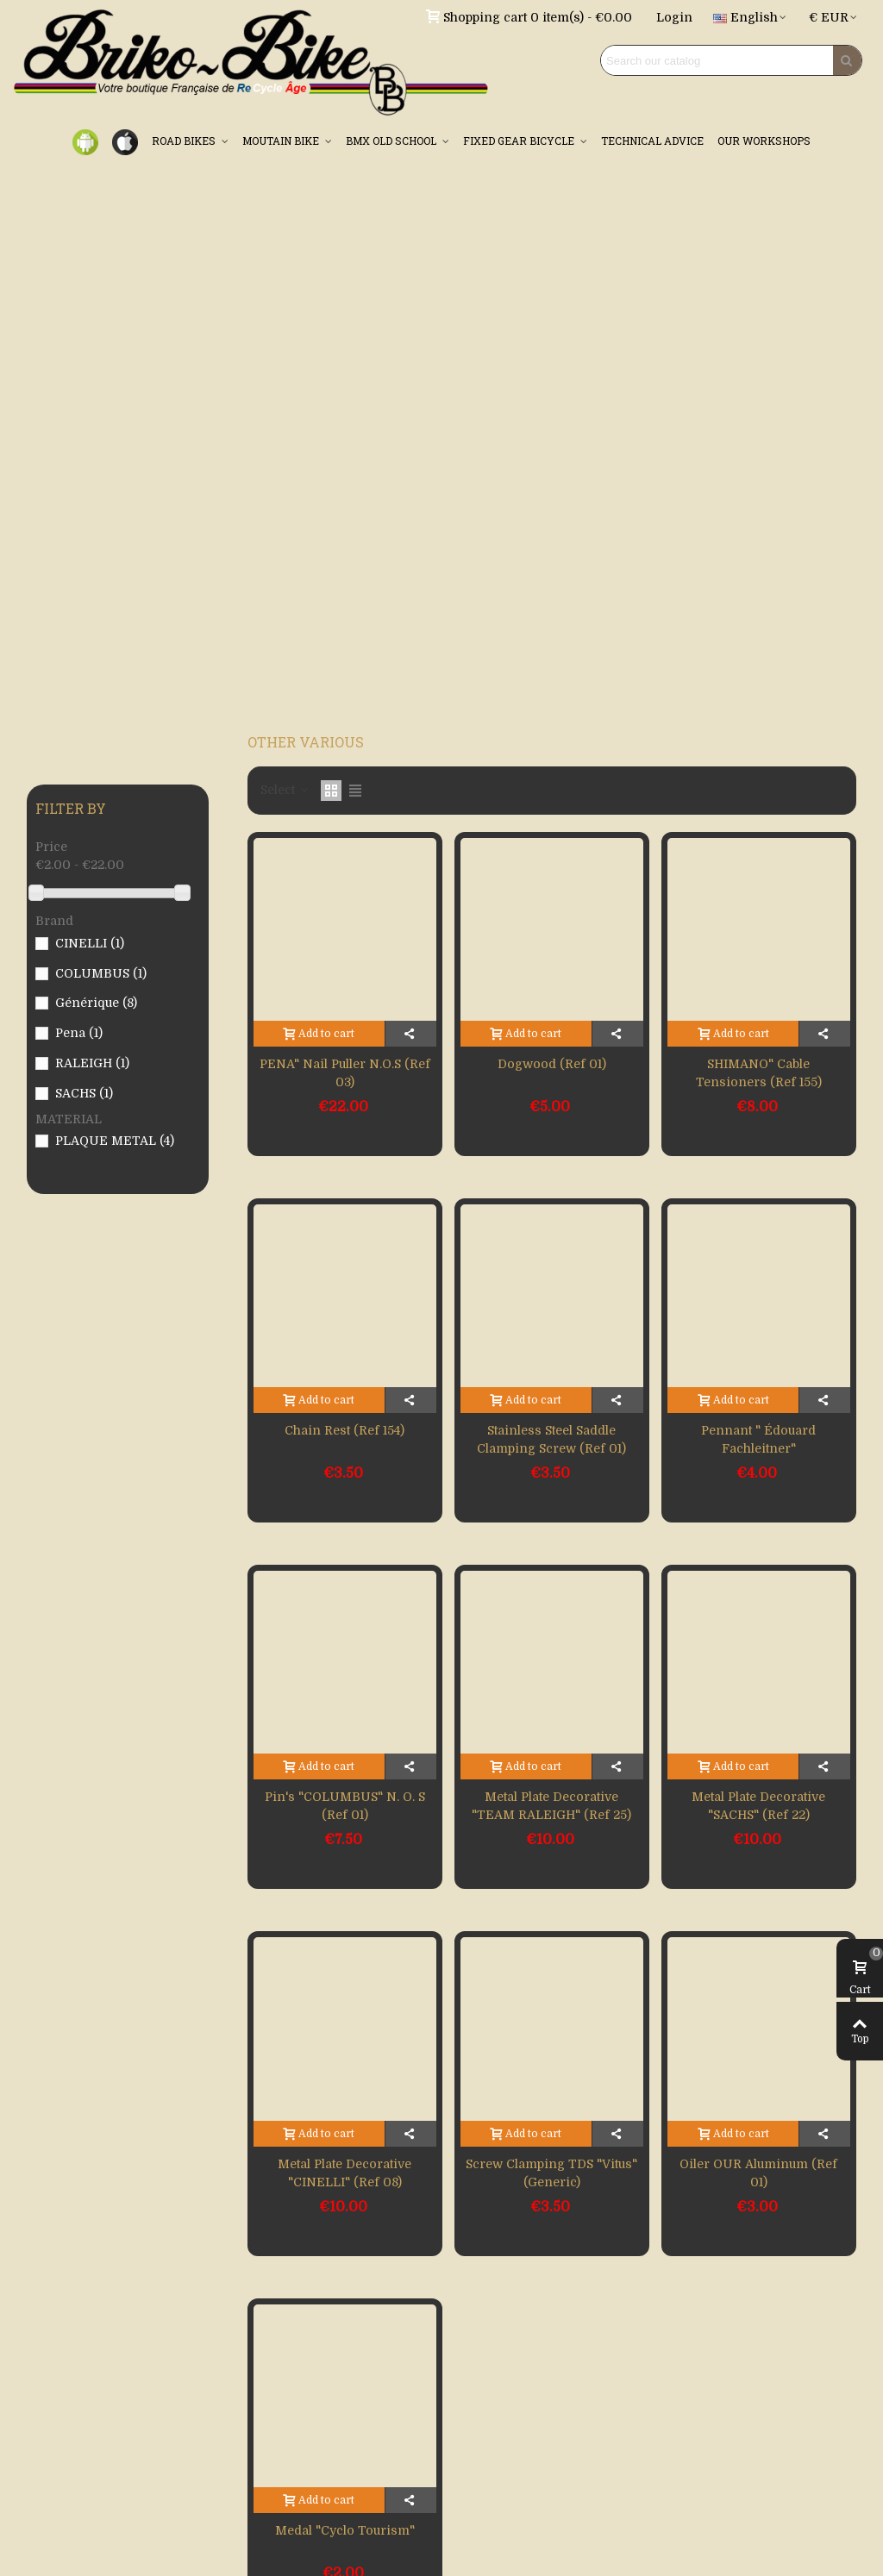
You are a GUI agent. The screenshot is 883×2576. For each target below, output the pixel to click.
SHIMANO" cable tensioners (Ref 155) (759, 1073)
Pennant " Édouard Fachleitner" (758, 1439)
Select (285, 790)
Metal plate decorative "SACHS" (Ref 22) (758, 1806)
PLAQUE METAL (114, 1140)
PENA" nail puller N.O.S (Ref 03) (345, 1073)
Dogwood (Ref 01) (552, 1064)
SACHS (84, 1093)
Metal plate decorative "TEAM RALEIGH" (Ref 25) (551, 1806)
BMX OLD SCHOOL (392, 140)
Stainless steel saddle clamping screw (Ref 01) (551, 1439)
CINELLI (89, 943)
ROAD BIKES (185, 140)
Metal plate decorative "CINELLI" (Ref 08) (344, 2173)
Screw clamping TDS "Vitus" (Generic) (551, 2173)
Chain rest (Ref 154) (344, 1430)
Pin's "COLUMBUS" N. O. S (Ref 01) (345, 1806)
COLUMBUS (101, 973)
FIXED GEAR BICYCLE (520, 140)
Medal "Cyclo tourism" (345, 2530)
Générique (96, 1003)
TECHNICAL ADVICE (652, 140)
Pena (79, 1033)
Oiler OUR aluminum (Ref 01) (758, 2173)
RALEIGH (92, 1063)
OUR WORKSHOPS (764, 140)
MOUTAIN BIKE (282, 140)
